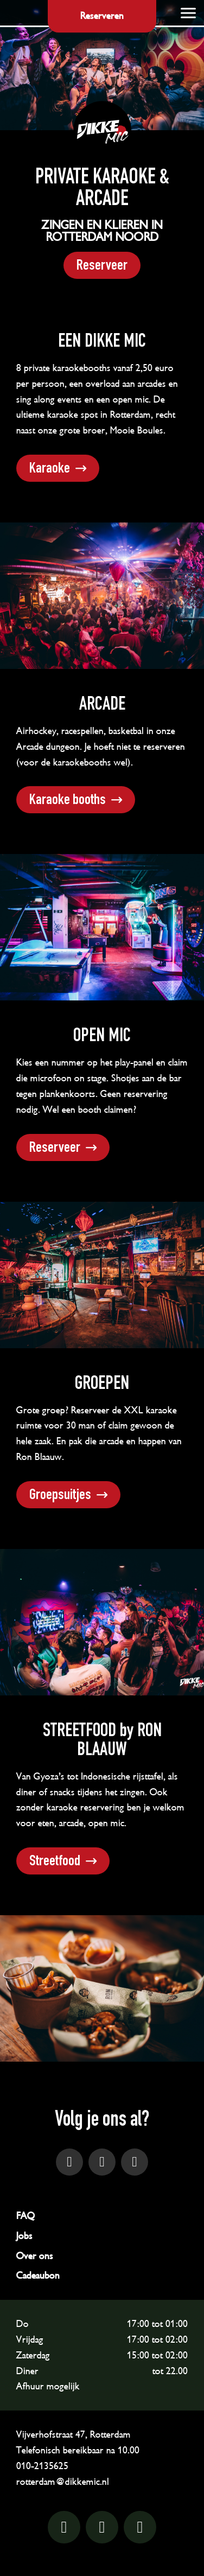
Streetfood (54, 1862)
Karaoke (49, 469)
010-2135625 (42, 2466)
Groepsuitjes (60, 1495)
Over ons (34, 2256)
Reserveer (101, 266)
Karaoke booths (67, 800)
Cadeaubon (38, 2275)
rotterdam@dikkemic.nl (62, 2482)
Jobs (24, 2236)
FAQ (25, 2216)
